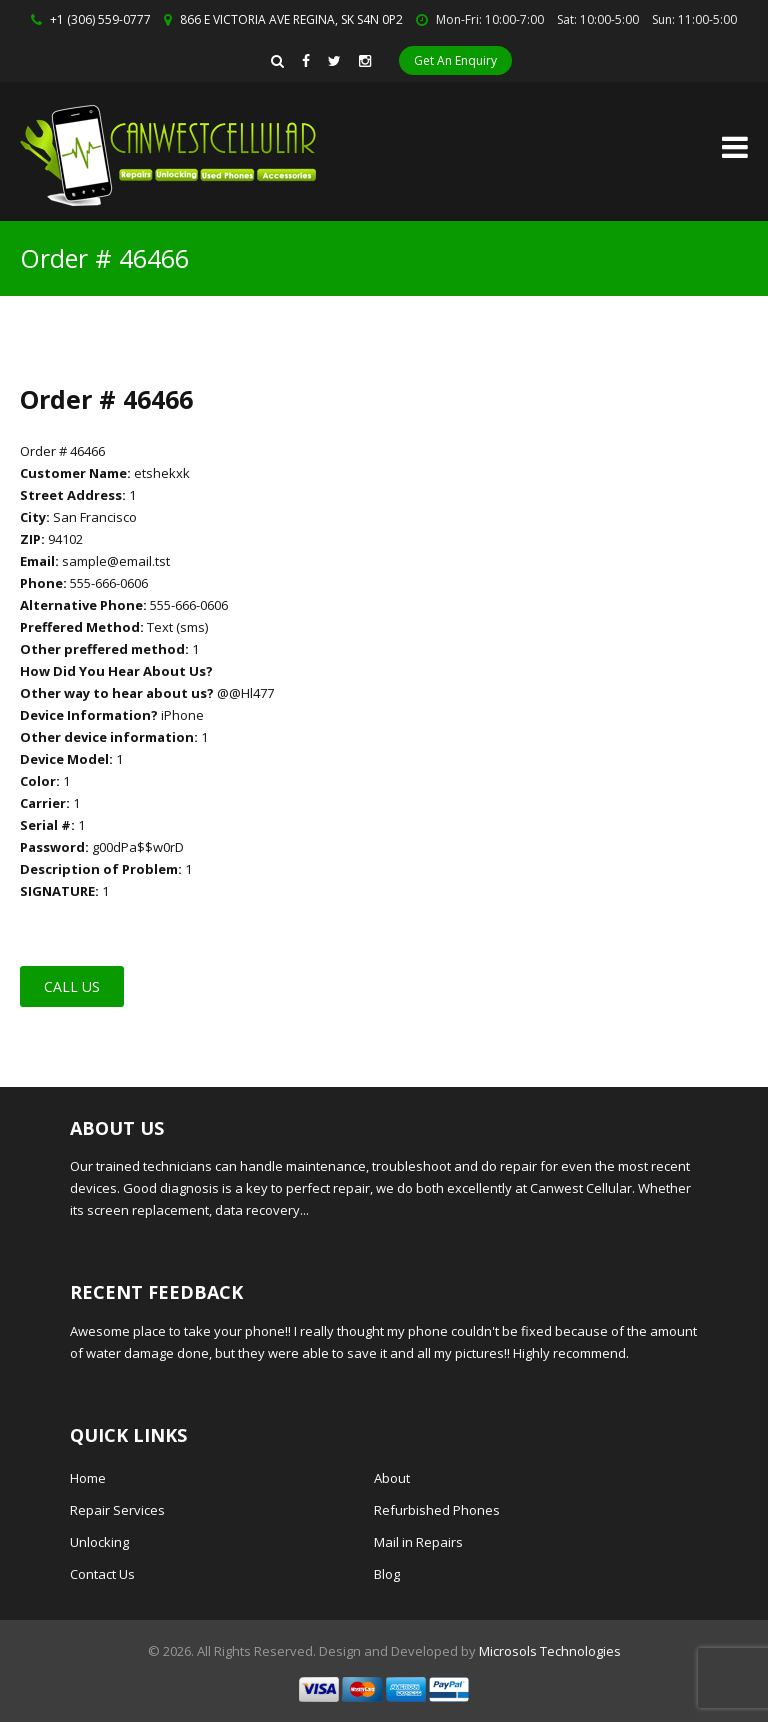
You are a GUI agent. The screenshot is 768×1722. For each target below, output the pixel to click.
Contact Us (102, 1574)
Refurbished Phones (437, 1510)
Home (88, 1478)
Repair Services (117, 1510)
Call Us (72, 986)
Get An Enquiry (455, 60)
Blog (387, 1574)
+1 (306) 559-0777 (100, 19)
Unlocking (99, 1542)
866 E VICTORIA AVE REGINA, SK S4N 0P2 (291, 19)
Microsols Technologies (550, 1651)
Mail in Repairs (418, 1542)
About (392, 1478)
